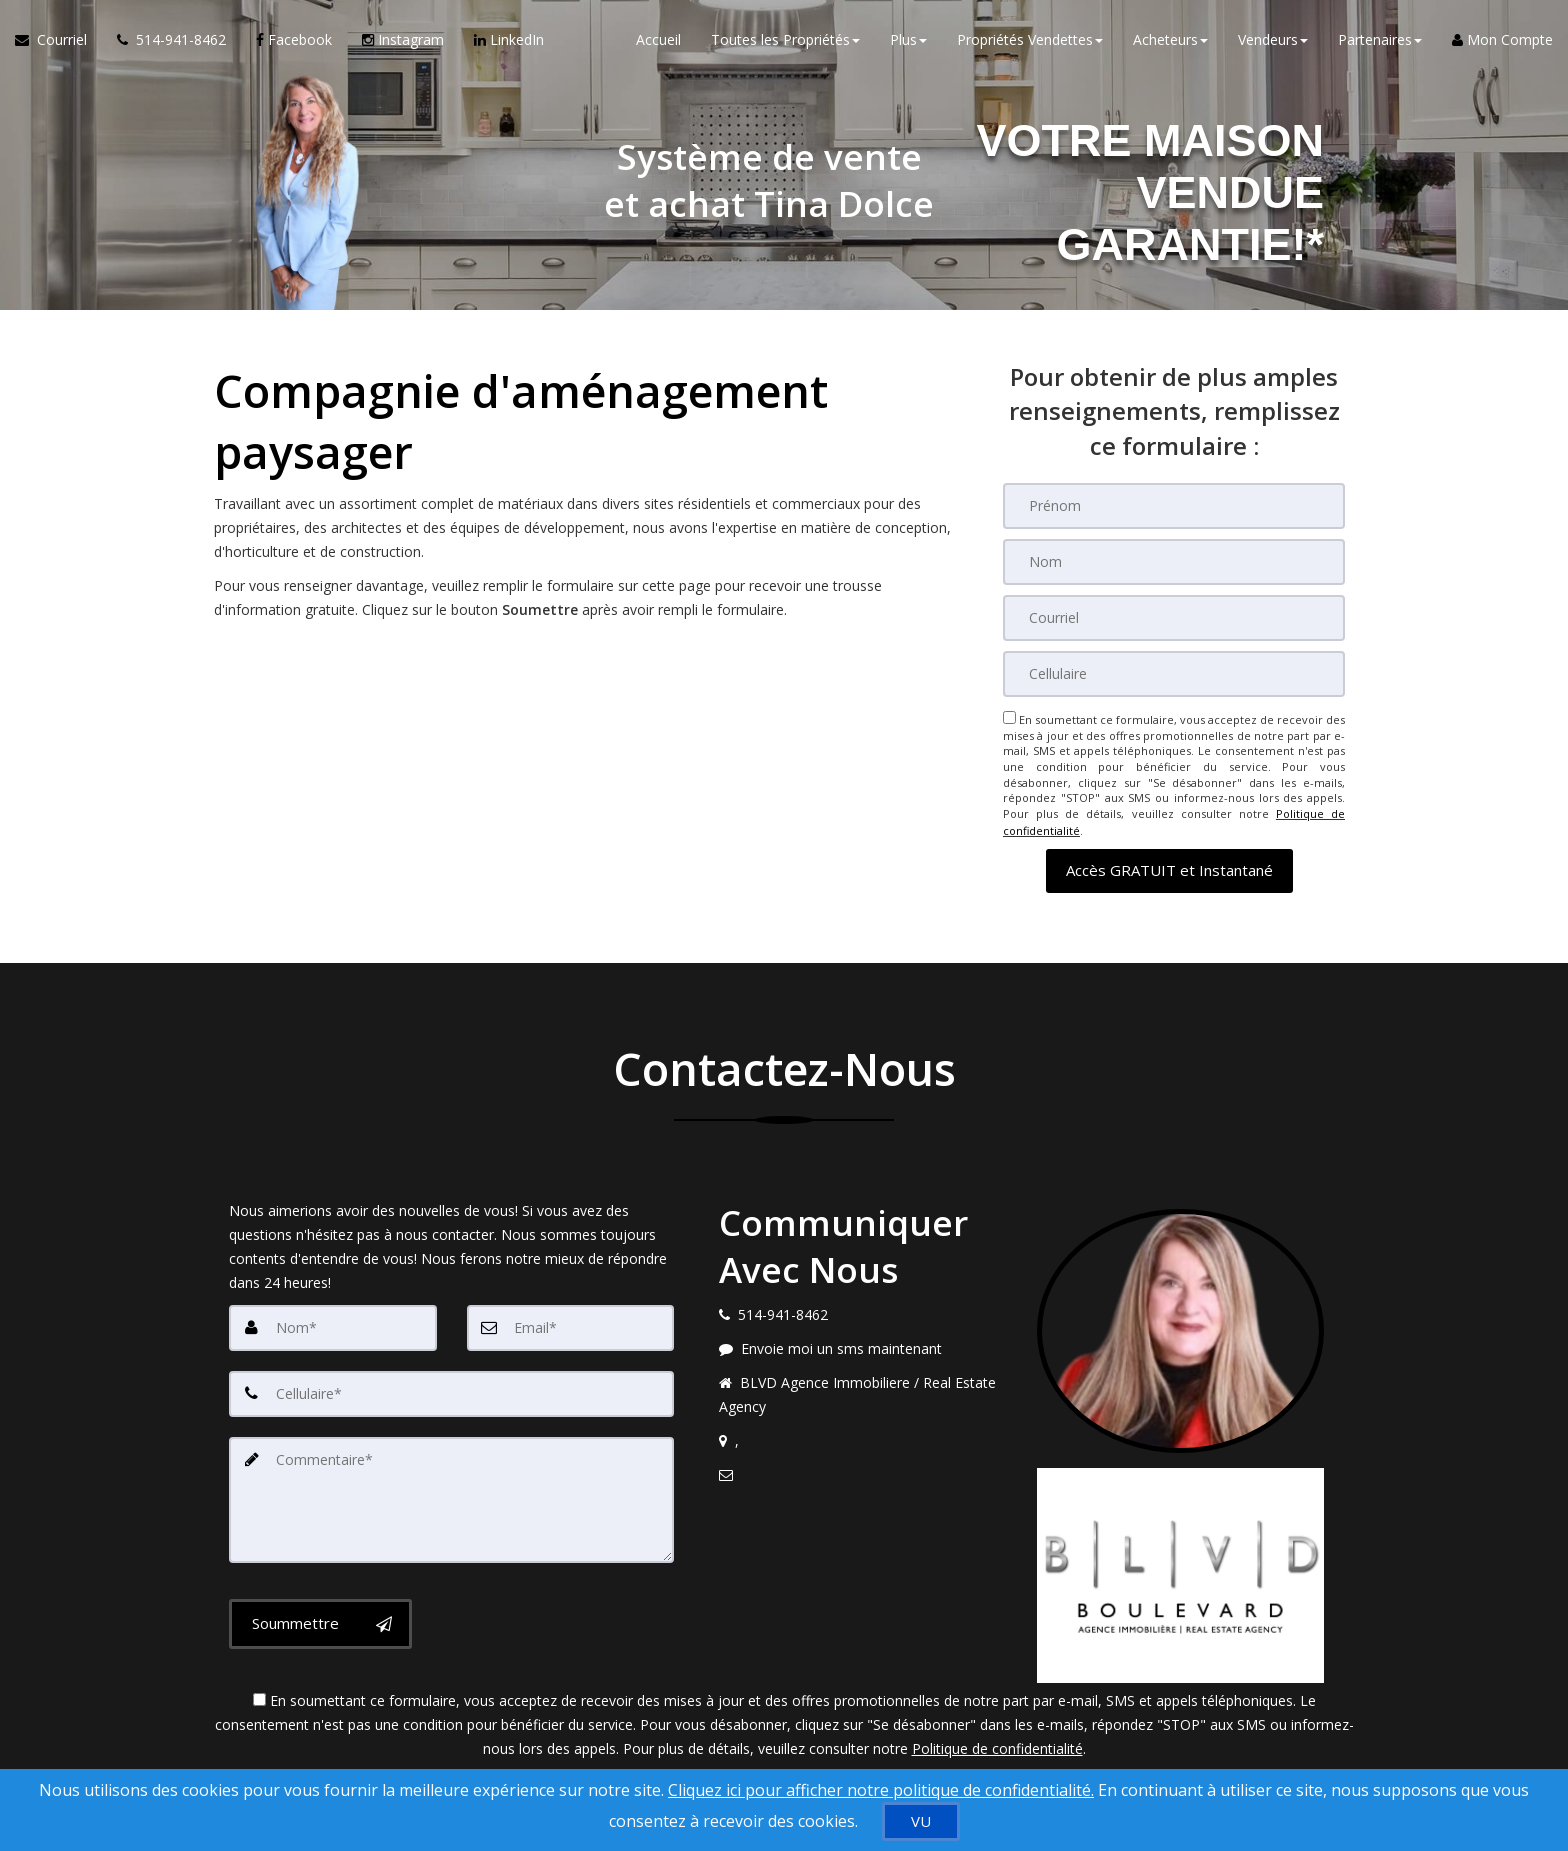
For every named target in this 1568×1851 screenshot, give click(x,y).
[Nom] (1174, 562)
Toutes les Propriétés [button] (785, 39)
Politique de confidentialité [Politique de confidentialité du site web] (997, 1746)
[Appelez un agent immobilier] (171, 40)
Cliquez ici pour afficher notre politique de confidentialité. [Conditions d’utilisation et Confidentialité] (881, 1790)
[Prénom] (1174, 506)
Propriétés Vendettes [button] (1030, 39)
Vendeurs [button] (1273, 39)
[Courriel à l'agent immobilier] (58, 40)
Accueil (658, 39)
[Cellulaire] (1174, 674)
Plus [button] (908, 39)
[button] (1169, 868)
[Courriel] (1174, 618)
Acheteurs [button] (1170, 39)
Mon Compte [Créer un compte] (1502, 39)
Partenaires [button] (1380, 39)
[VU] (921, 1821)
